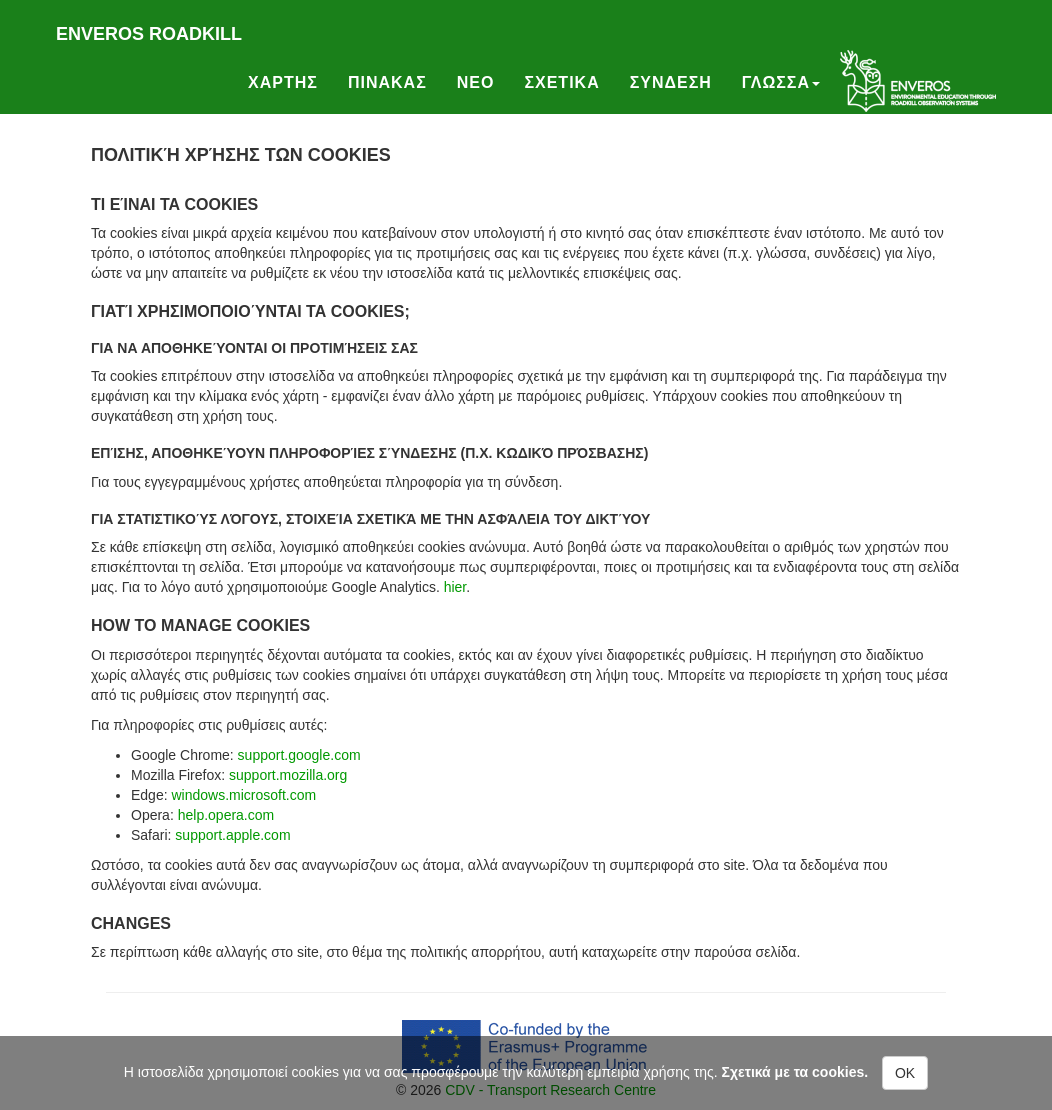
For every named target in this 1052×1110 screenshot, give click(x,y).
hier (455, 587)
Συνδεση (671, 82)
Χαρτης (283, 82)
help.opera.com (226, 815)
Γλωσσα (781, 82)
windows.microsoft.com (243, 795)
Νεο (476, 82)
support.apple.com (232, 835)
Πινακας (387, 82)
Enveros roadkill (149, 34)
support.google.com (299, 755)
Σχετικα (561, 82)
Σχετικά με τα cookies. (795, 1072)
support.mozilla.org (288, 775)
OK (905, 1073)
